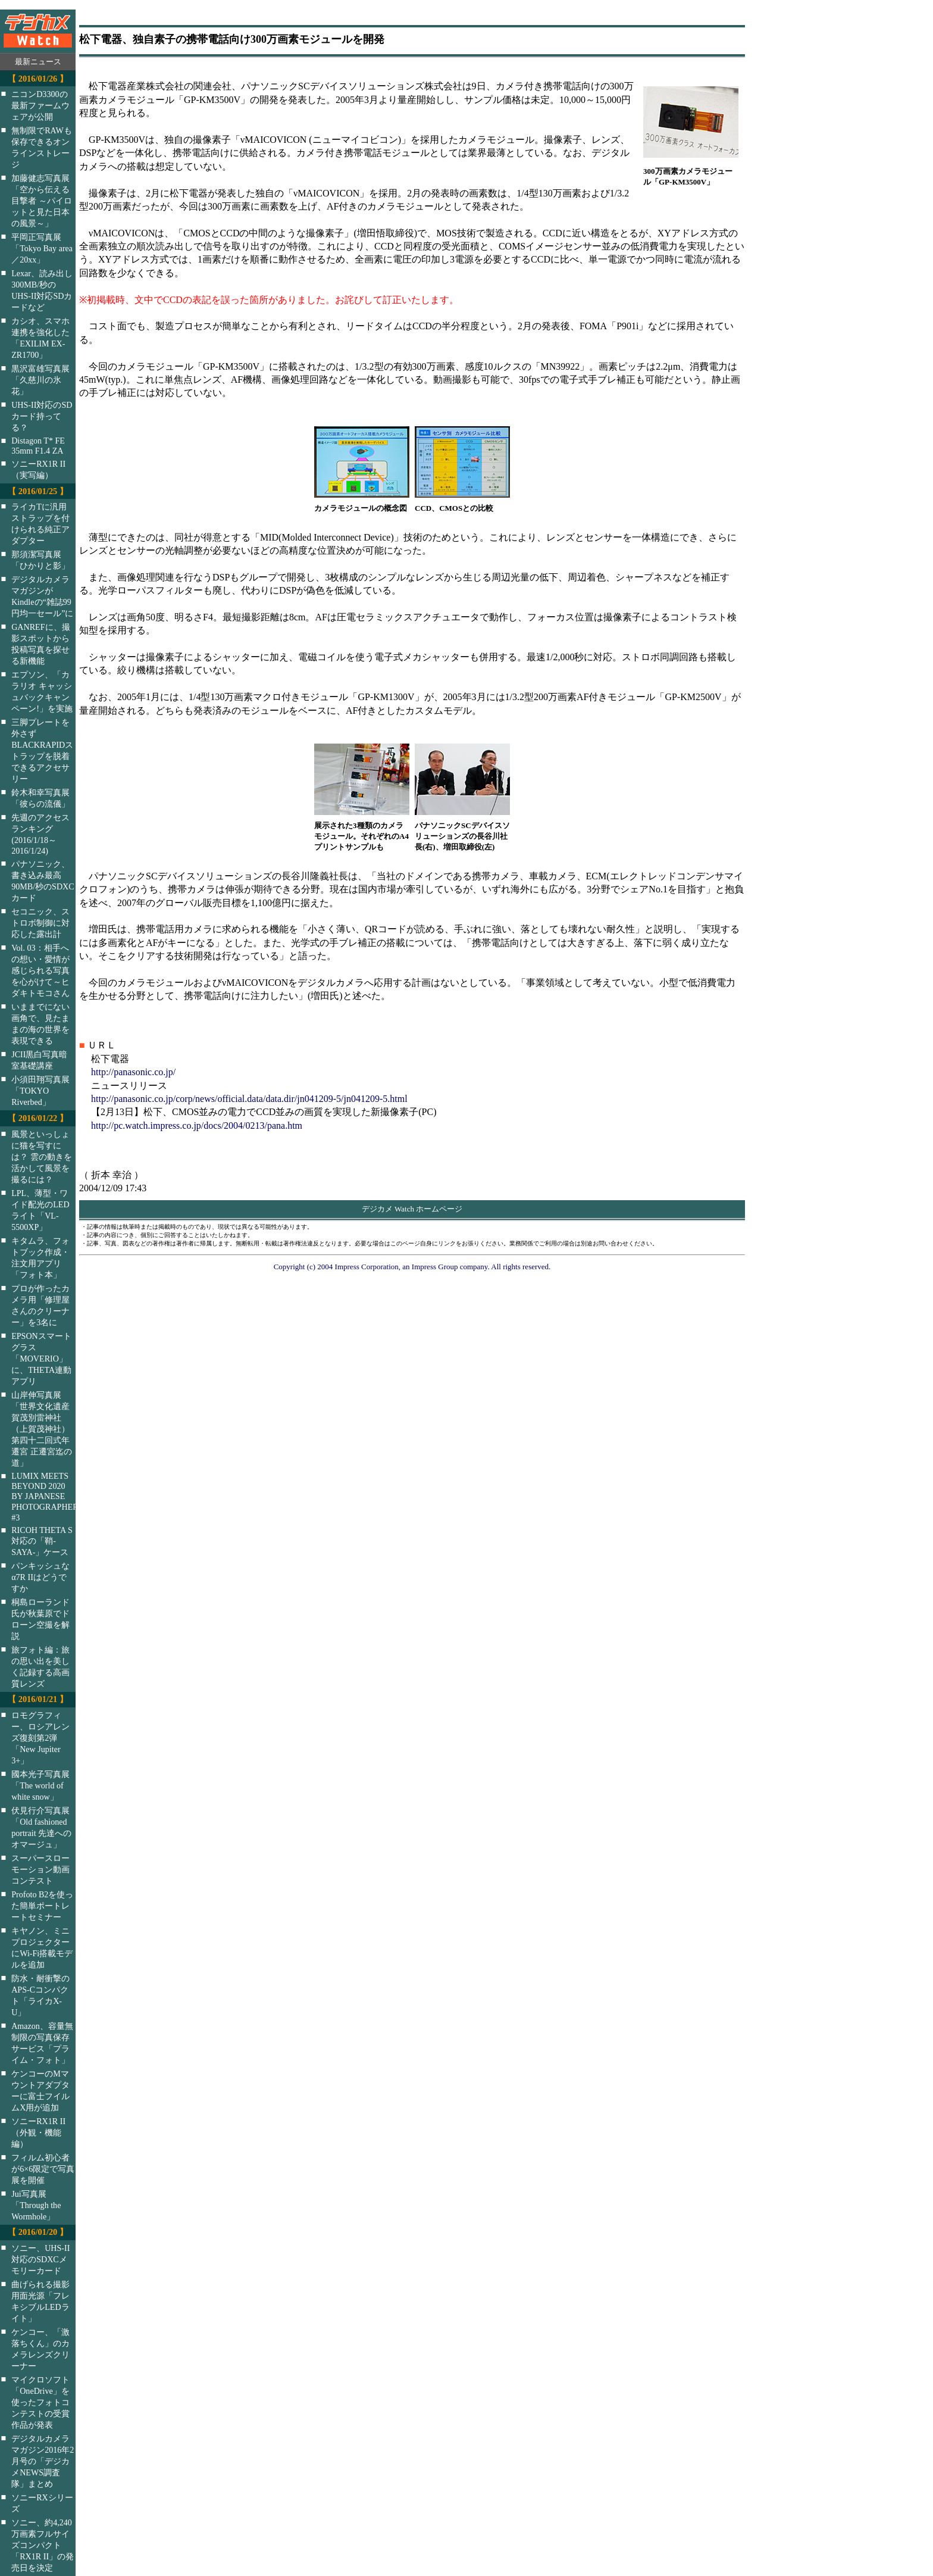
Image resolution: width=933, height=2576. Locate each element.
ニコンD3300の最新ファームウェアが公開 (40, 105)
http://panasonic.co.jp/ (133, 1072)
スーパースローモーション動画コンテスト (40, 1869)
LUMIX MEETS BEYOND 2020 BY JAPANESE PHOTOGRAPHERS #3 (51, 1496)
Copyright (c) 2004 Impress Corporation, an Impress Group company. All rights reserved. (412, 1266)
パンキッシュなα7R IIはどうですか (40, 1577)
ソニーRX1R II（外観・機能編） (38, 2132)
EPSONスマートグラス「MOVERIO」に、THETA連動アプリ (41, 1358)
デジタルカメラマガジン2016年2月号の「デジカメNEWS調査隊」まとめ (42, 2461)
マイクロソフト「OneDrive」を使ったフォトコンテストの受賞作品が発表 (40, 2402)
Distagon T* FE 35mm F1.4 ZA (38, 445)
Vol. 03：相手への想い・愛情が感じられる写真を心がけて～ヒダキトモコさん (40, 970)
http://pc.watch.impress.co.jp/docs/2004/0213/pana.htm (196, 1125)
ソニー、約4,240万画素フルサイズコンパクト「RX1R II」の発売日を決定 (42, 2545)
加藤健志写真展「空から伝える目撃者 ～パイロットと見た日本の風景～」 (41, 200)
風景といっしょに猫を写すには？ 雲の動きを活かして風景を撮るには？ (41, 1156)
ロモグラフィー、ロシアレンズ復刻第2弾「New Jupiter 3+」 (40, 1737)
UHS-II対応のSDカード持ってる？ (41, 416)
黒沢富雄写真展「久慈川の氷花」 (40, 380)
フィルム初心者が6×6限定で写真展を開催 (42, 2169)
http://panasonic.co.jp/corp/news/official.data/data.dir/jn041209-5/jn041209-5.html (249, 1099)
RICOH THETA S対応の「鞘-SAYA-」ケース (42, 1541)
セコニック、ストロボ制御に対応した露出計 (40, 923)
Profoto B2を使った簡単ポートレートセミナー (42, 1906)
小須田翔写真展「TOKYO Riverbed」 (40, 1091)
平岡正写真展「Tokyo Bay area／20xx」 (42, 248)
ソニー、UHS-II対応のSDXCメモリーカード (40, 2259)
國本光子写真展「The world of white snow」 (40, 1785)
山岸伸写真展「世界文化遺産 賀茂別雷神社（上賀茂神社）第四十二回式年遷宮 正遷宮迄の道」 (41, 1428)
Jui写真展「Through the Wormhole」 (36, 2205)
